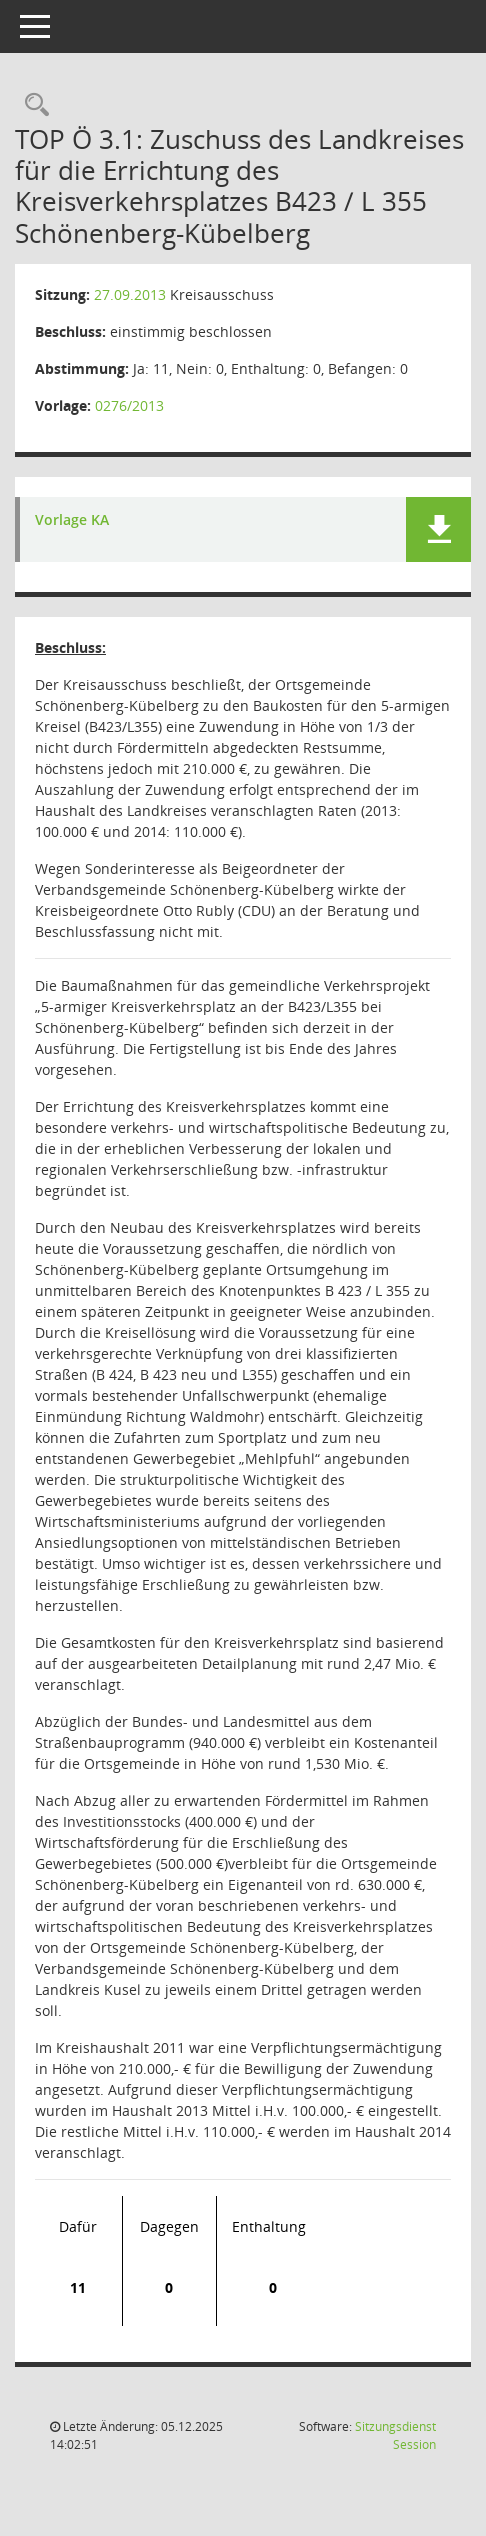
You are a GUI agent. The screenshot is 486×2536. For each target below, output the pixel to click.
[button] (438, 529)
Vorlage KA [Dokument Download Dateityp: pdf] (72, 520)
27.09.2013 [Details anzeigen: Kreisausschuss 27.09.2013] (130, 294)
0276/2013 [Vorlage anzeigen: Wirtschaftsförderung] (129, 405)
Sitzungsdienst (395, 2435)
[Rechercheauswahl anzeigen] (32, 105)
